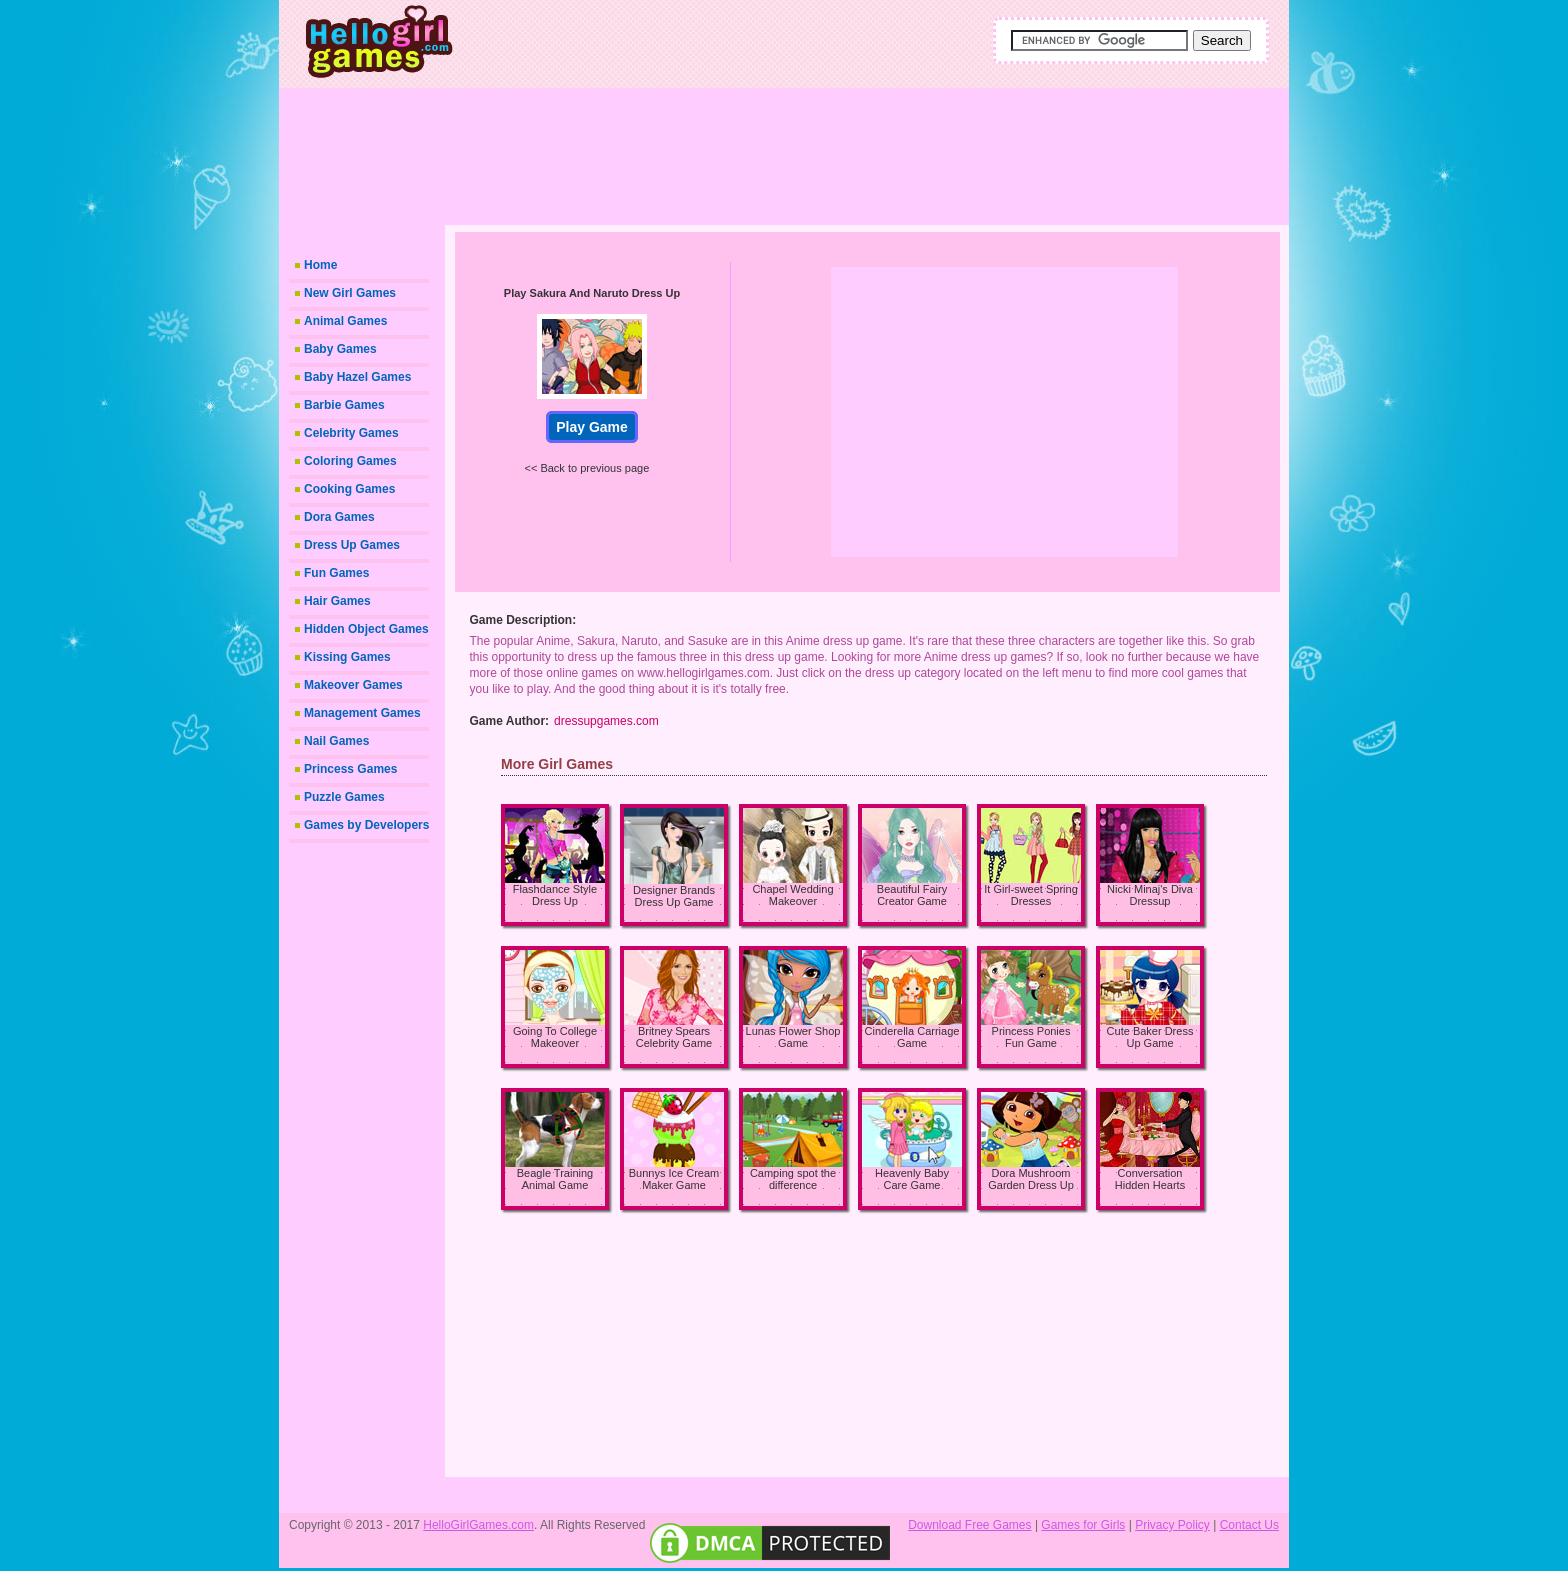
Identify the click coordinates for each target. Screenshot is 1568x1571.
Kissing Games (347, 657)
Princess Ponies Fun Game (1031, 1037)
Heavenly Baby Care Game (912, 1179)
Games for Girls (1083, 1525)
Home (320, 265)
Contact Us (1249, 1525)
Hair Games (337, 601)
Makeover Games (353, 685)
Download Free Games (969, 1525)
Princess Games (350, 769)
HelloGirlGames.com (478, 1525)
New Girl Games (350, 293)
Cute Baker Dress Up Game (1150, 1037)
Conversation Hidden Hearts (1150, 1179)
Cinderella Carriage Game (912, 1037)
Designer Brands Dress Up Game (674, 896)
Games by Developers (366, 825)
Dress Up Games (352, 545)
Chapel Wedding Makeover (792, 895)
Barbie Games (344, 405)
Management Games (362, 713)
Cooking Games (349, 489)
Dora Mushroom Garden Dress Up (1031, 1179)
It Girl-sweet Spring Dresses (1031, 895)
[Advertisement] (854, 150)
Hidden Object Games (366, 629)
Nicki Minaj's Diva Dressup (1150, 895)
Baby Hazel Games (357, 377)
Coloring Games (350, 461)
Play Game (592, 427)
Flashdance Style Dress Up (555, 895)
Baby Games (340, 349)
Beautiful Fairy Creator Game (912, 895)
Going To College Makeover (555, 1037)
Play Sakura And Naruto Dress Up (592, 293)
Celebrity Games (351, 433)
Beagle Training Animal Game (555, 1179)
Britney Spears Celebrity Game (674, 1037)
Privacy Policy (1172, 1525)
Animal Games (345, 321)
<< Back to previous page (587, 468)
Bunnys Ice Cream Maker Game (674, 1179)
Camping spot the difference (793, 1179)
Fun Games (336, 573)
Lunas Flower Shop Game (793, 1037)
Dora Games (339, 517)
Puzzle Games (344, 797)
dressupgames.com (606, 721)
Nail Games (336, 741)
